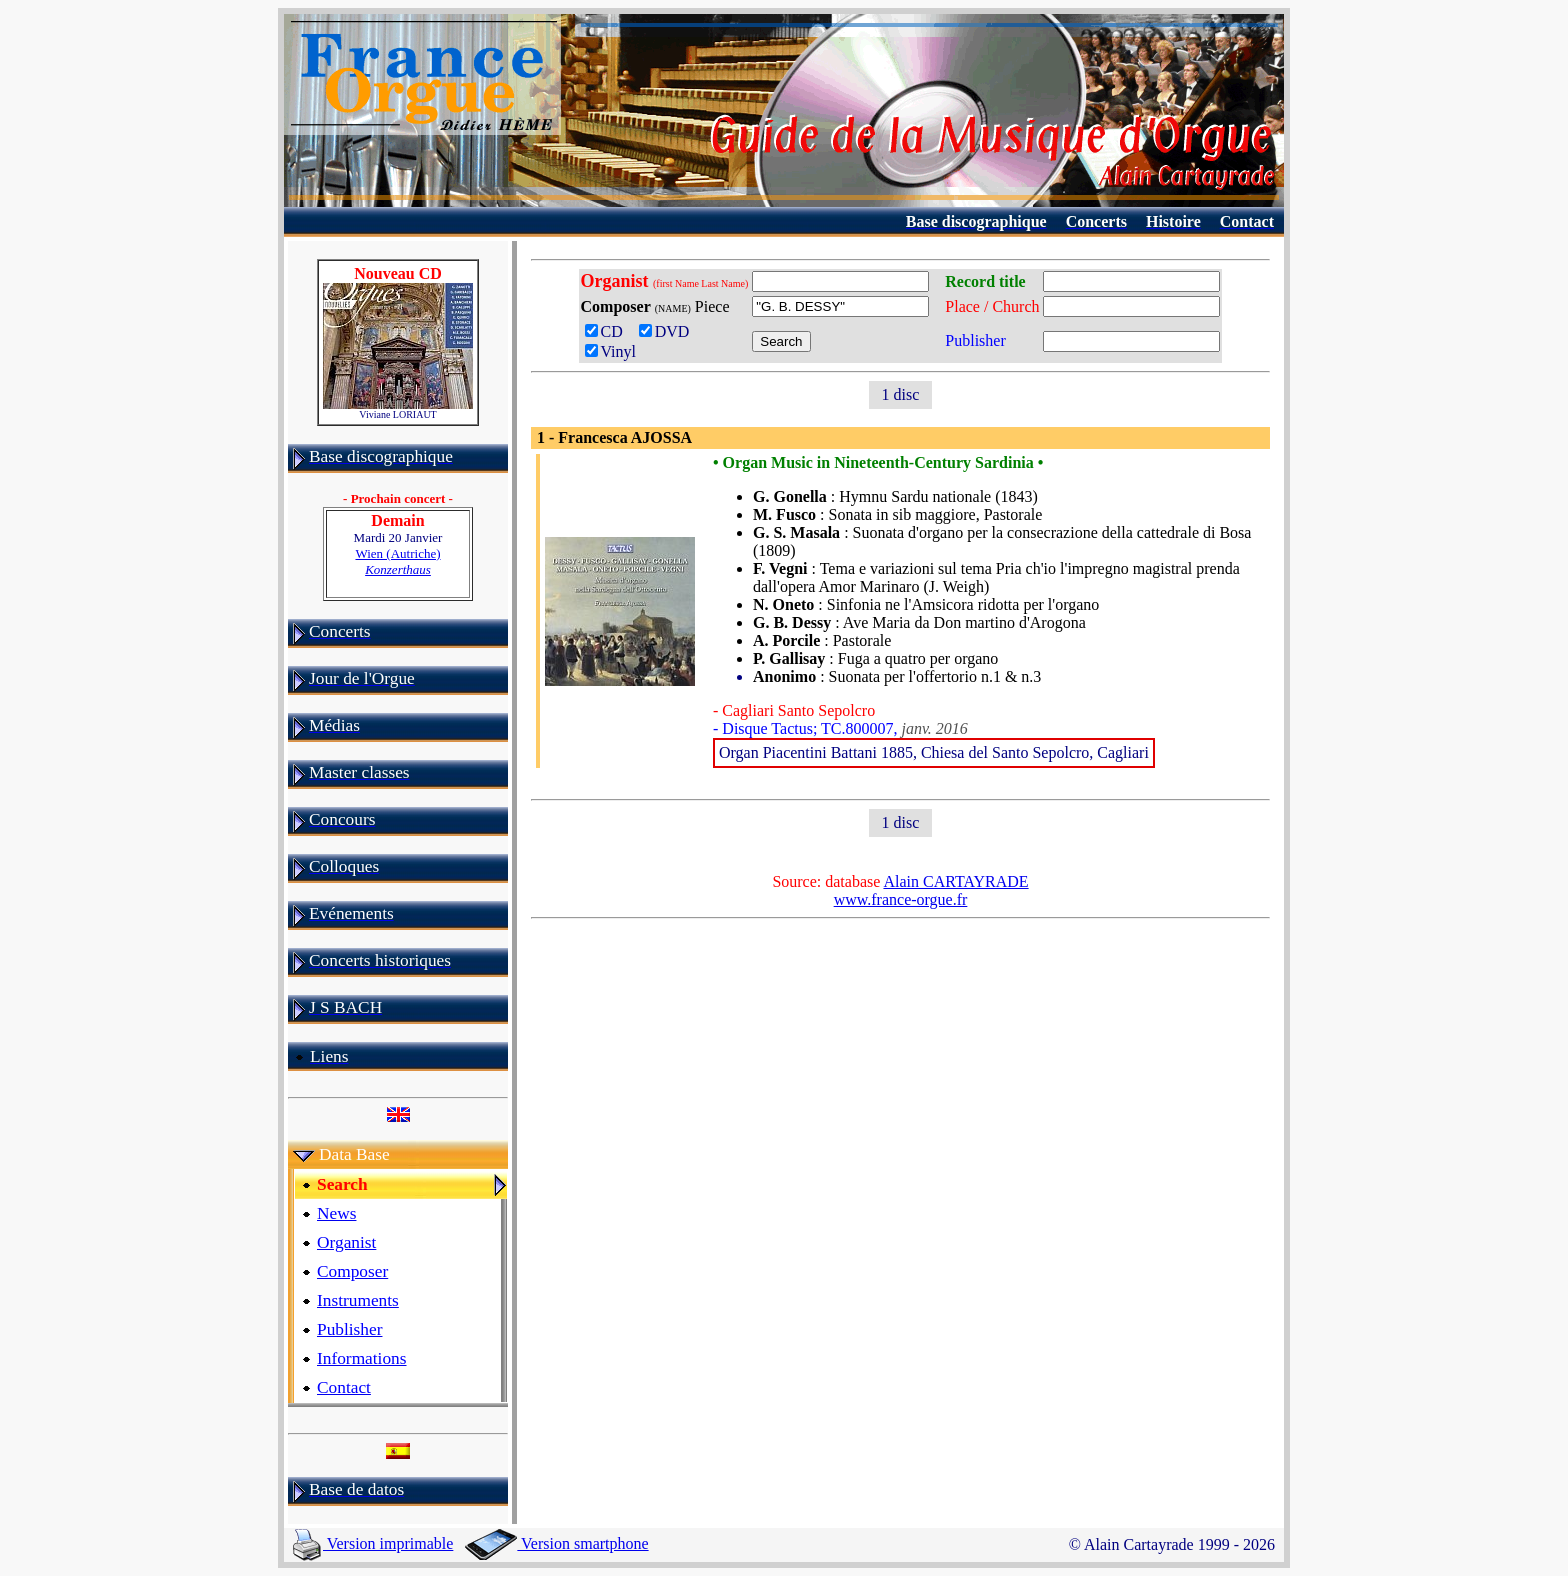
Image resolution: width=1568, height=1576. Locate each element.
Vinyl (610, 351)
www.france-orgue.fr (901, 899)
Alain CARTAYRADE (955, 881)
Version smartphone (556, 1543)
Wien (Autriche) (397, 561)
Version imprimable (373, 1543)
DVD (668, 331)
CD (608, 331)
